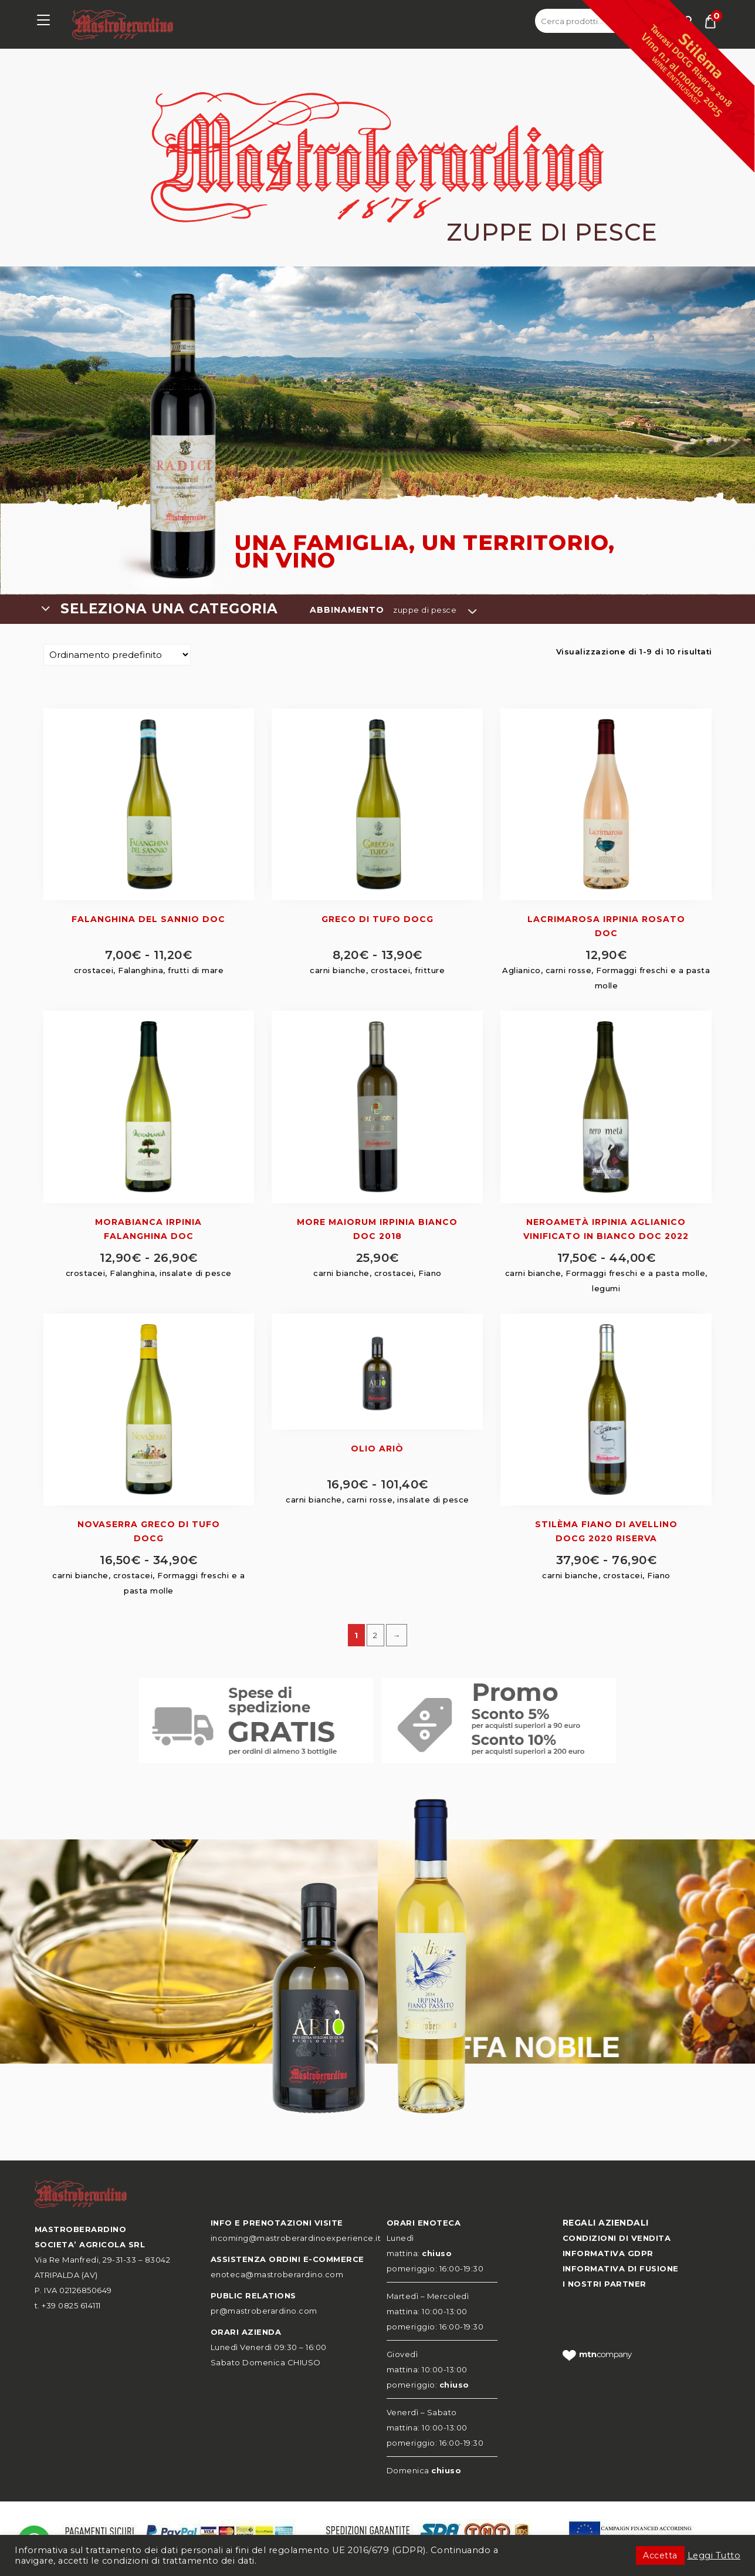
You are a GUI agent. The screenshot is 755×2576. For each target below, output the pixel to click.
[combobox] (175, 608)
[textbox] (175, 608)
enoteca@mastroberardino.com (277, 2274)
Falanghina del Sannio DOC (148, 919)
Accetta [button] (660, 2555)
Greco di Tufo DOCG (377, 919)
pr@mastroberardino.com (264, 2310)
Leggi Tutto (714, 2555)
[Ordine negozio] (117, 655)
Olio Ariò (377, 1448)
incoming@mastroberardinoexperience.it (296, 2238)
